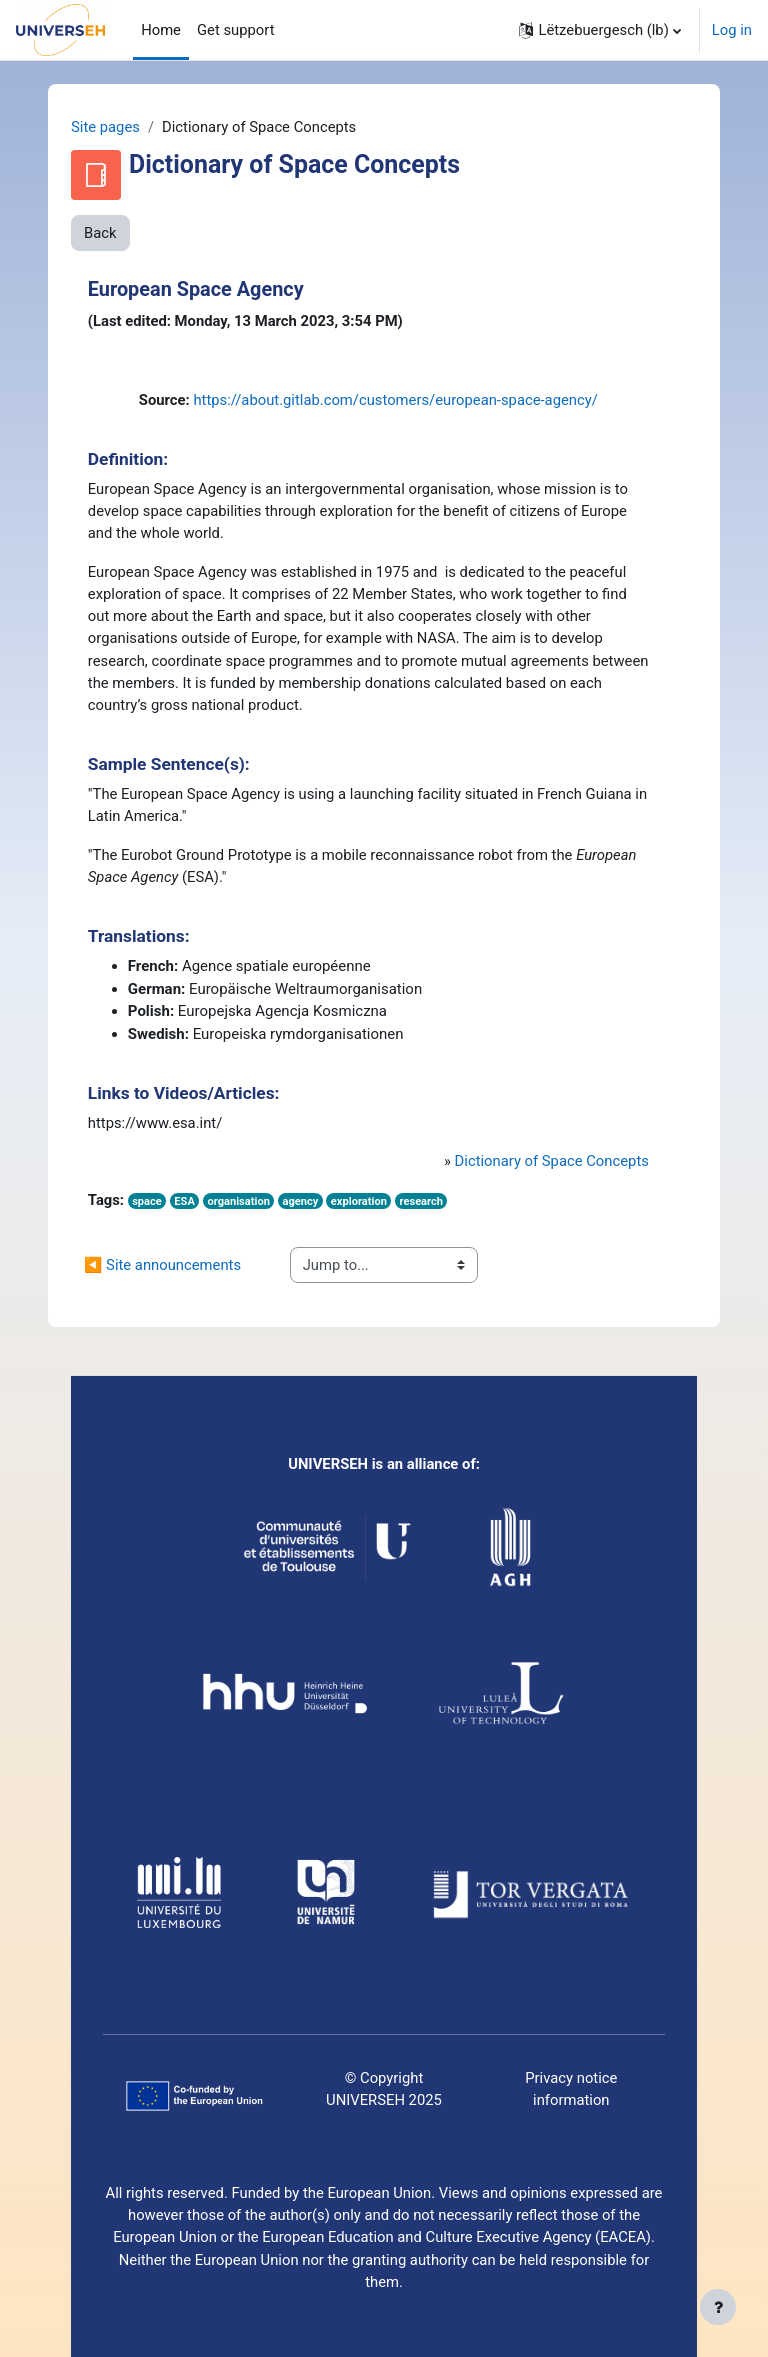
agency (300, 1201)
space (147, 1201)
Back (100, 233)
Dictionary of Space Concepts (552, 1161)
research (421, 1201)
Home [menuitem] (161, 30)
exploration (359, 1201)
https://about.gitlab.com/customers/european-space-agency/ (395, 400)
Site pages (105, 127)
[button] (599, 30)
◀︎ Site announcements (162, 1265)
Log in (732, 30)
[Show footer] (718, 2307)
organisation (238, 1201)
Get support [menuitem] (236, 30)
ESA (184, 1201)
